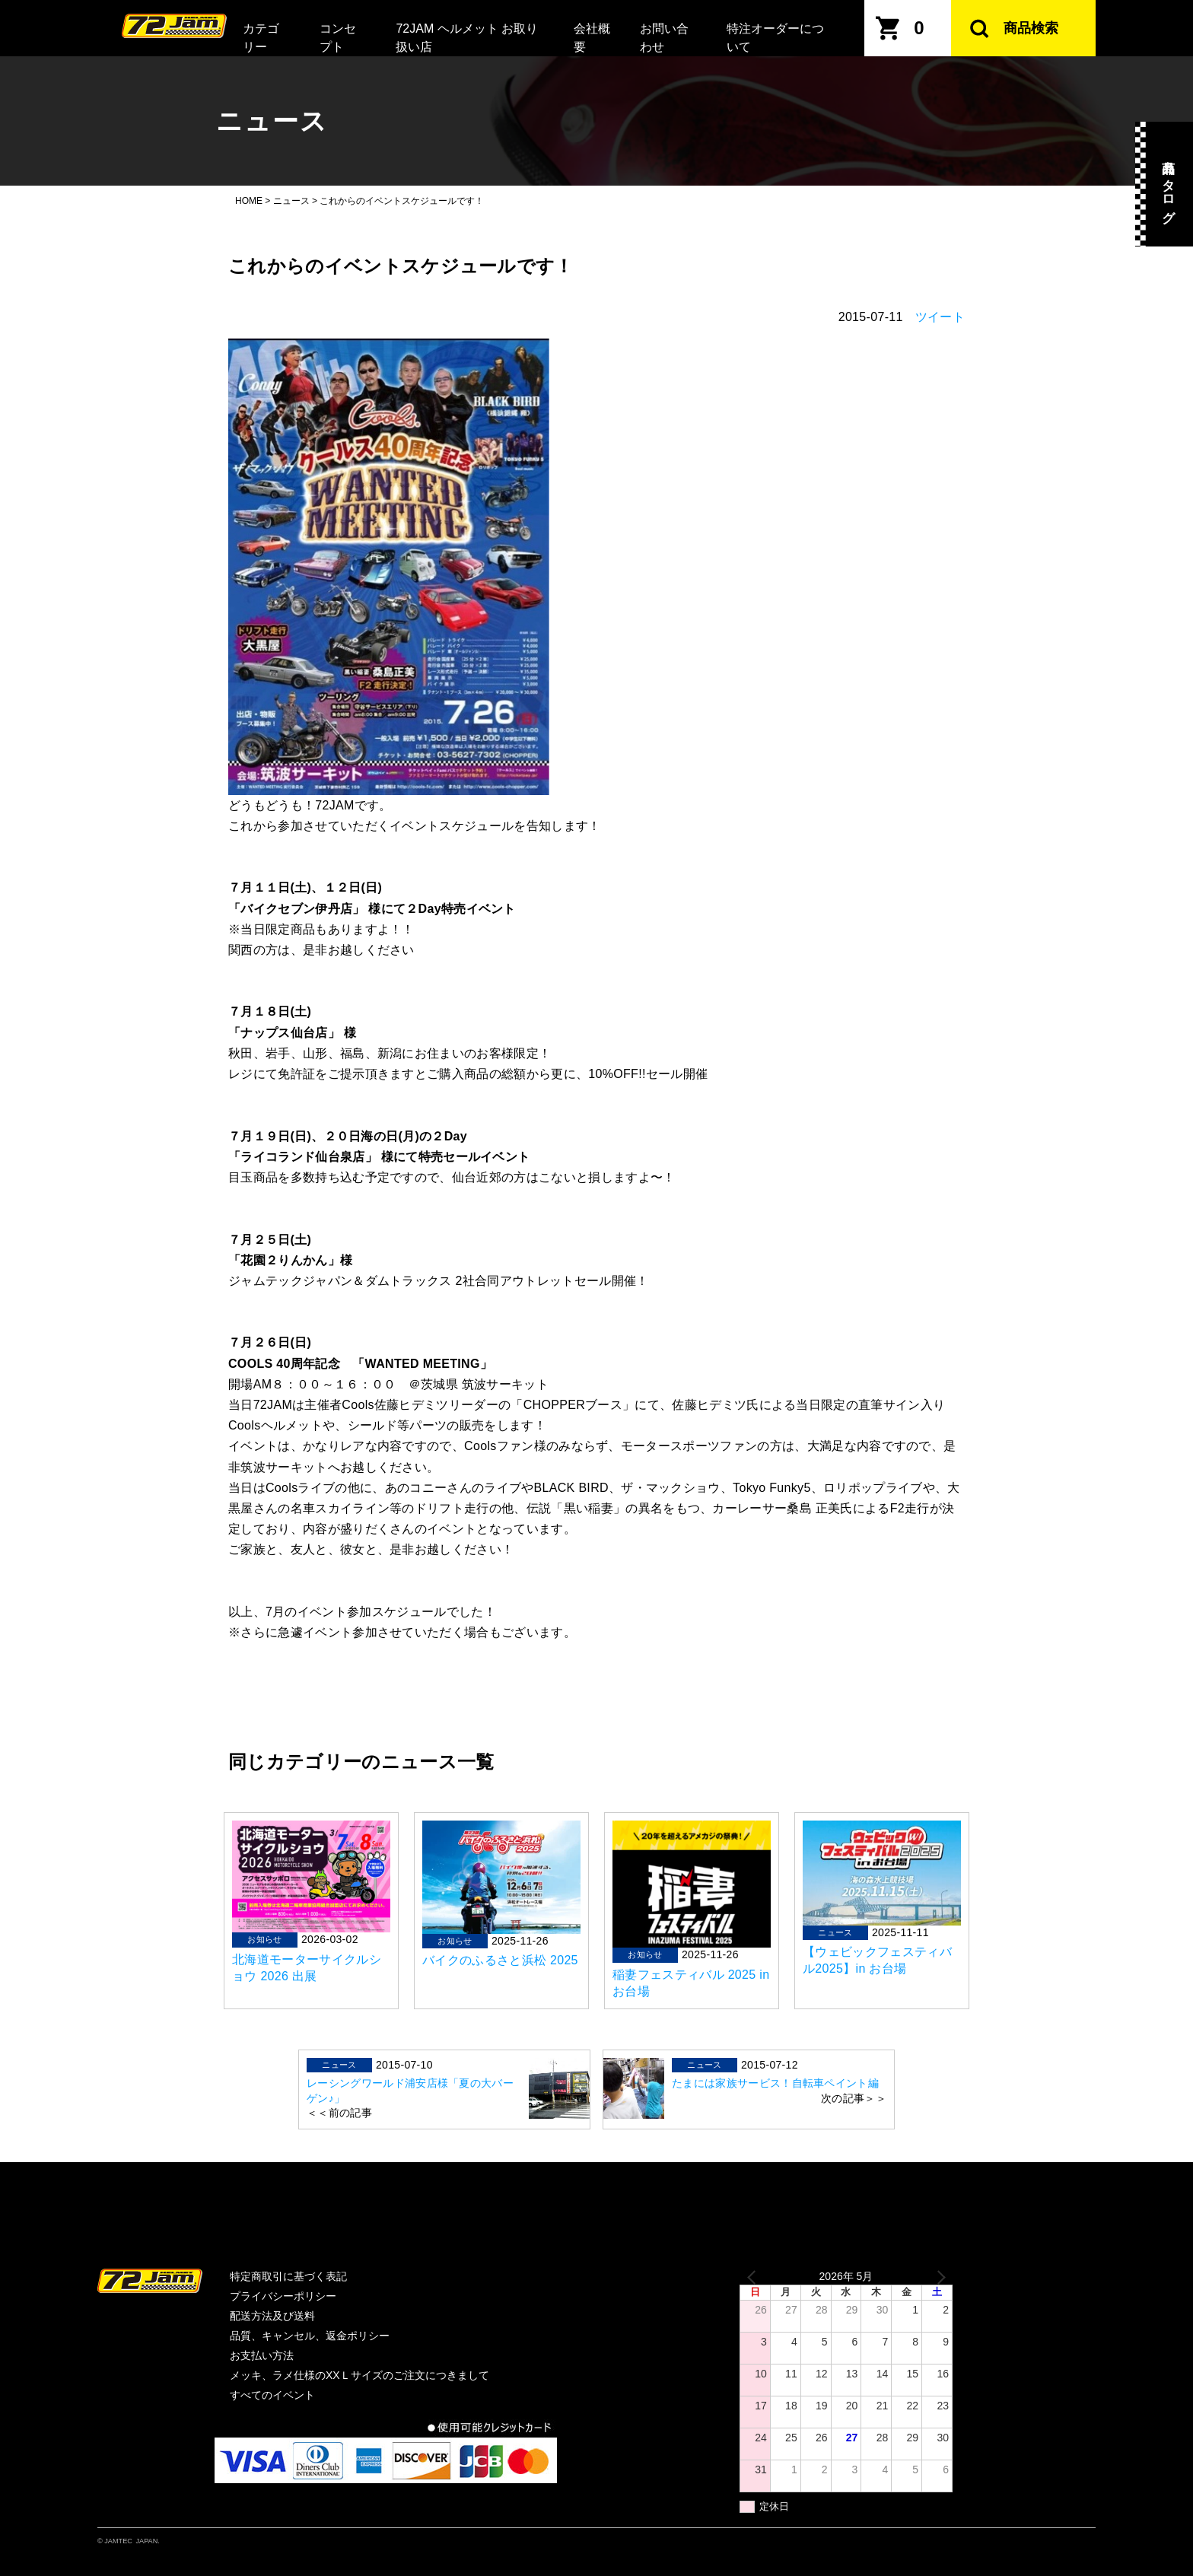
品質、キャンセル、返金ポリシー (310, 2336)
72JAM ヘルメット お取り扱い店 (467, 37)
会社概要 (592, 37)
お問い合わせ (664, 37)
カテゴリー (261, 37)
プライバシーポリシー (283, 2296)
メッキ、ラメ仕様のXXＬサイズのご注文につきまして (359, 2375)
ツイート (940, 316)
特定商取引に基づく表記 (288, 2276)
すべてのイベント (272, 2395)
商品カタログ (1168, 184)
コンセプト (338, 37)
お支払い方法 (262, 2355)
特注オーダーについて (775, 37)
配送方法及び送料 (272, 2316)
